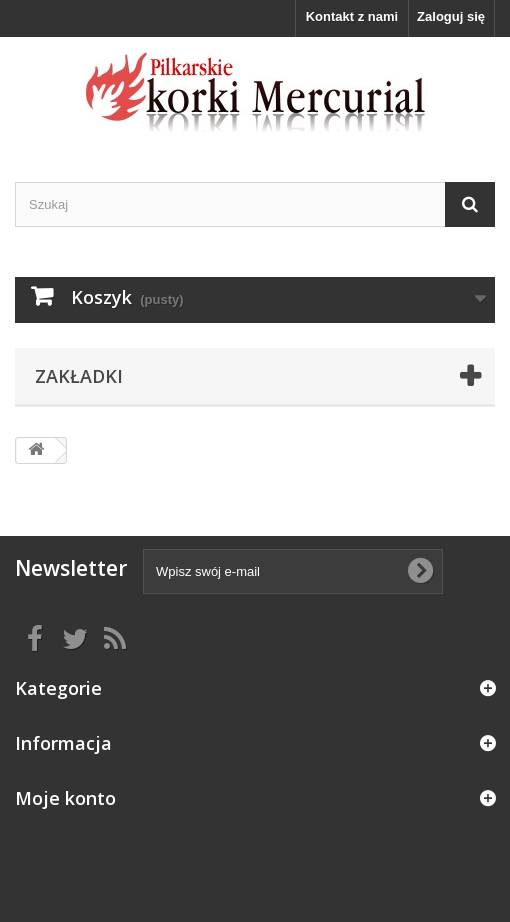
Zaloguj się (451, 16)
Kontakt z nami (352, 16)
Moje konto (65, 798)
